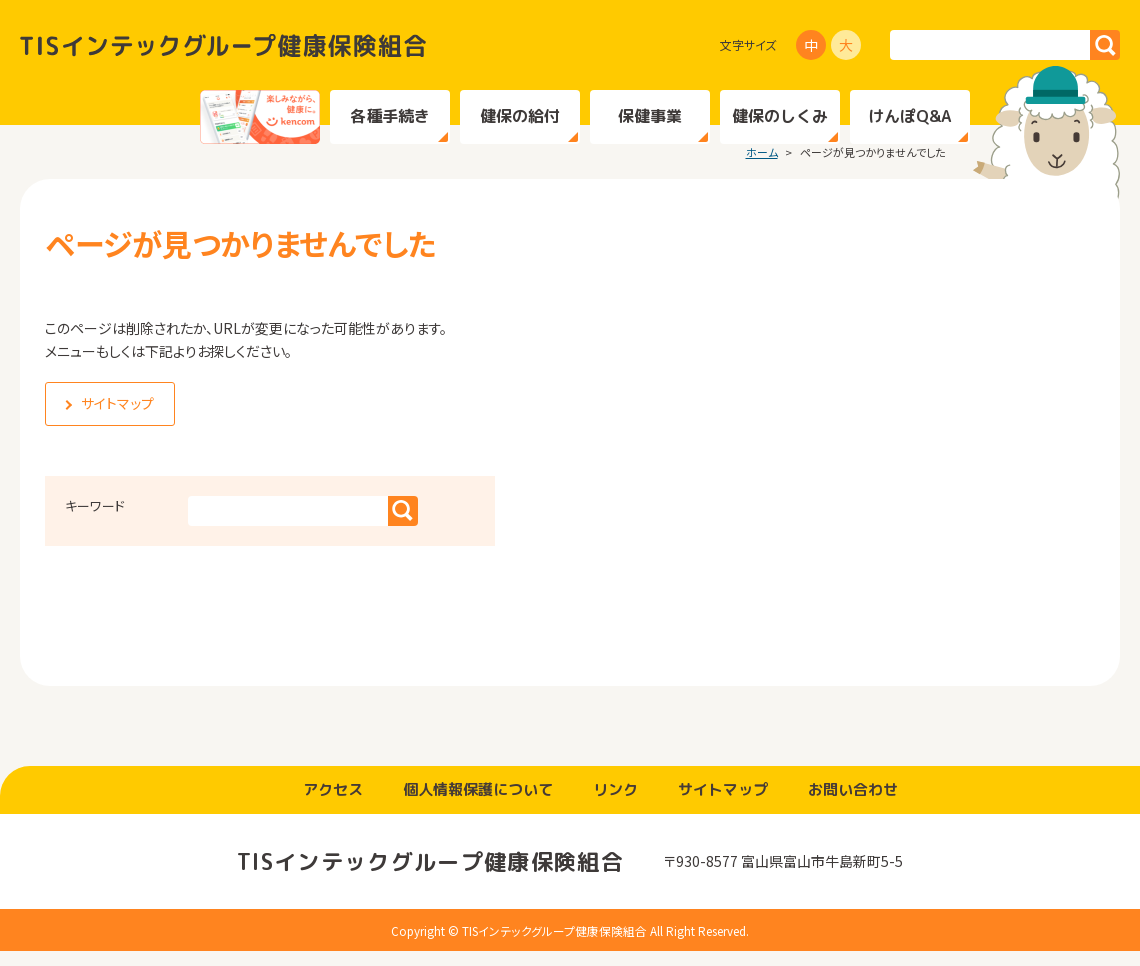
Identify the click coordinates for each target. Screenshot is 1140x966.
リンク (615, 803)
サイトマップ (723, 803)
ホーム (762, 166)
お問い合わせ (853, 803)
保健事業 (650, 116)
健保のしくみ (780, 116)
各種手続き (390, 116)
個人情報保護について (478, 803)
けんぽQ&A (909, 116)
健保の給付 (520, 116)
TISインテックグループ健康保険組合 (223, 45)
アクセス (333, 803)
